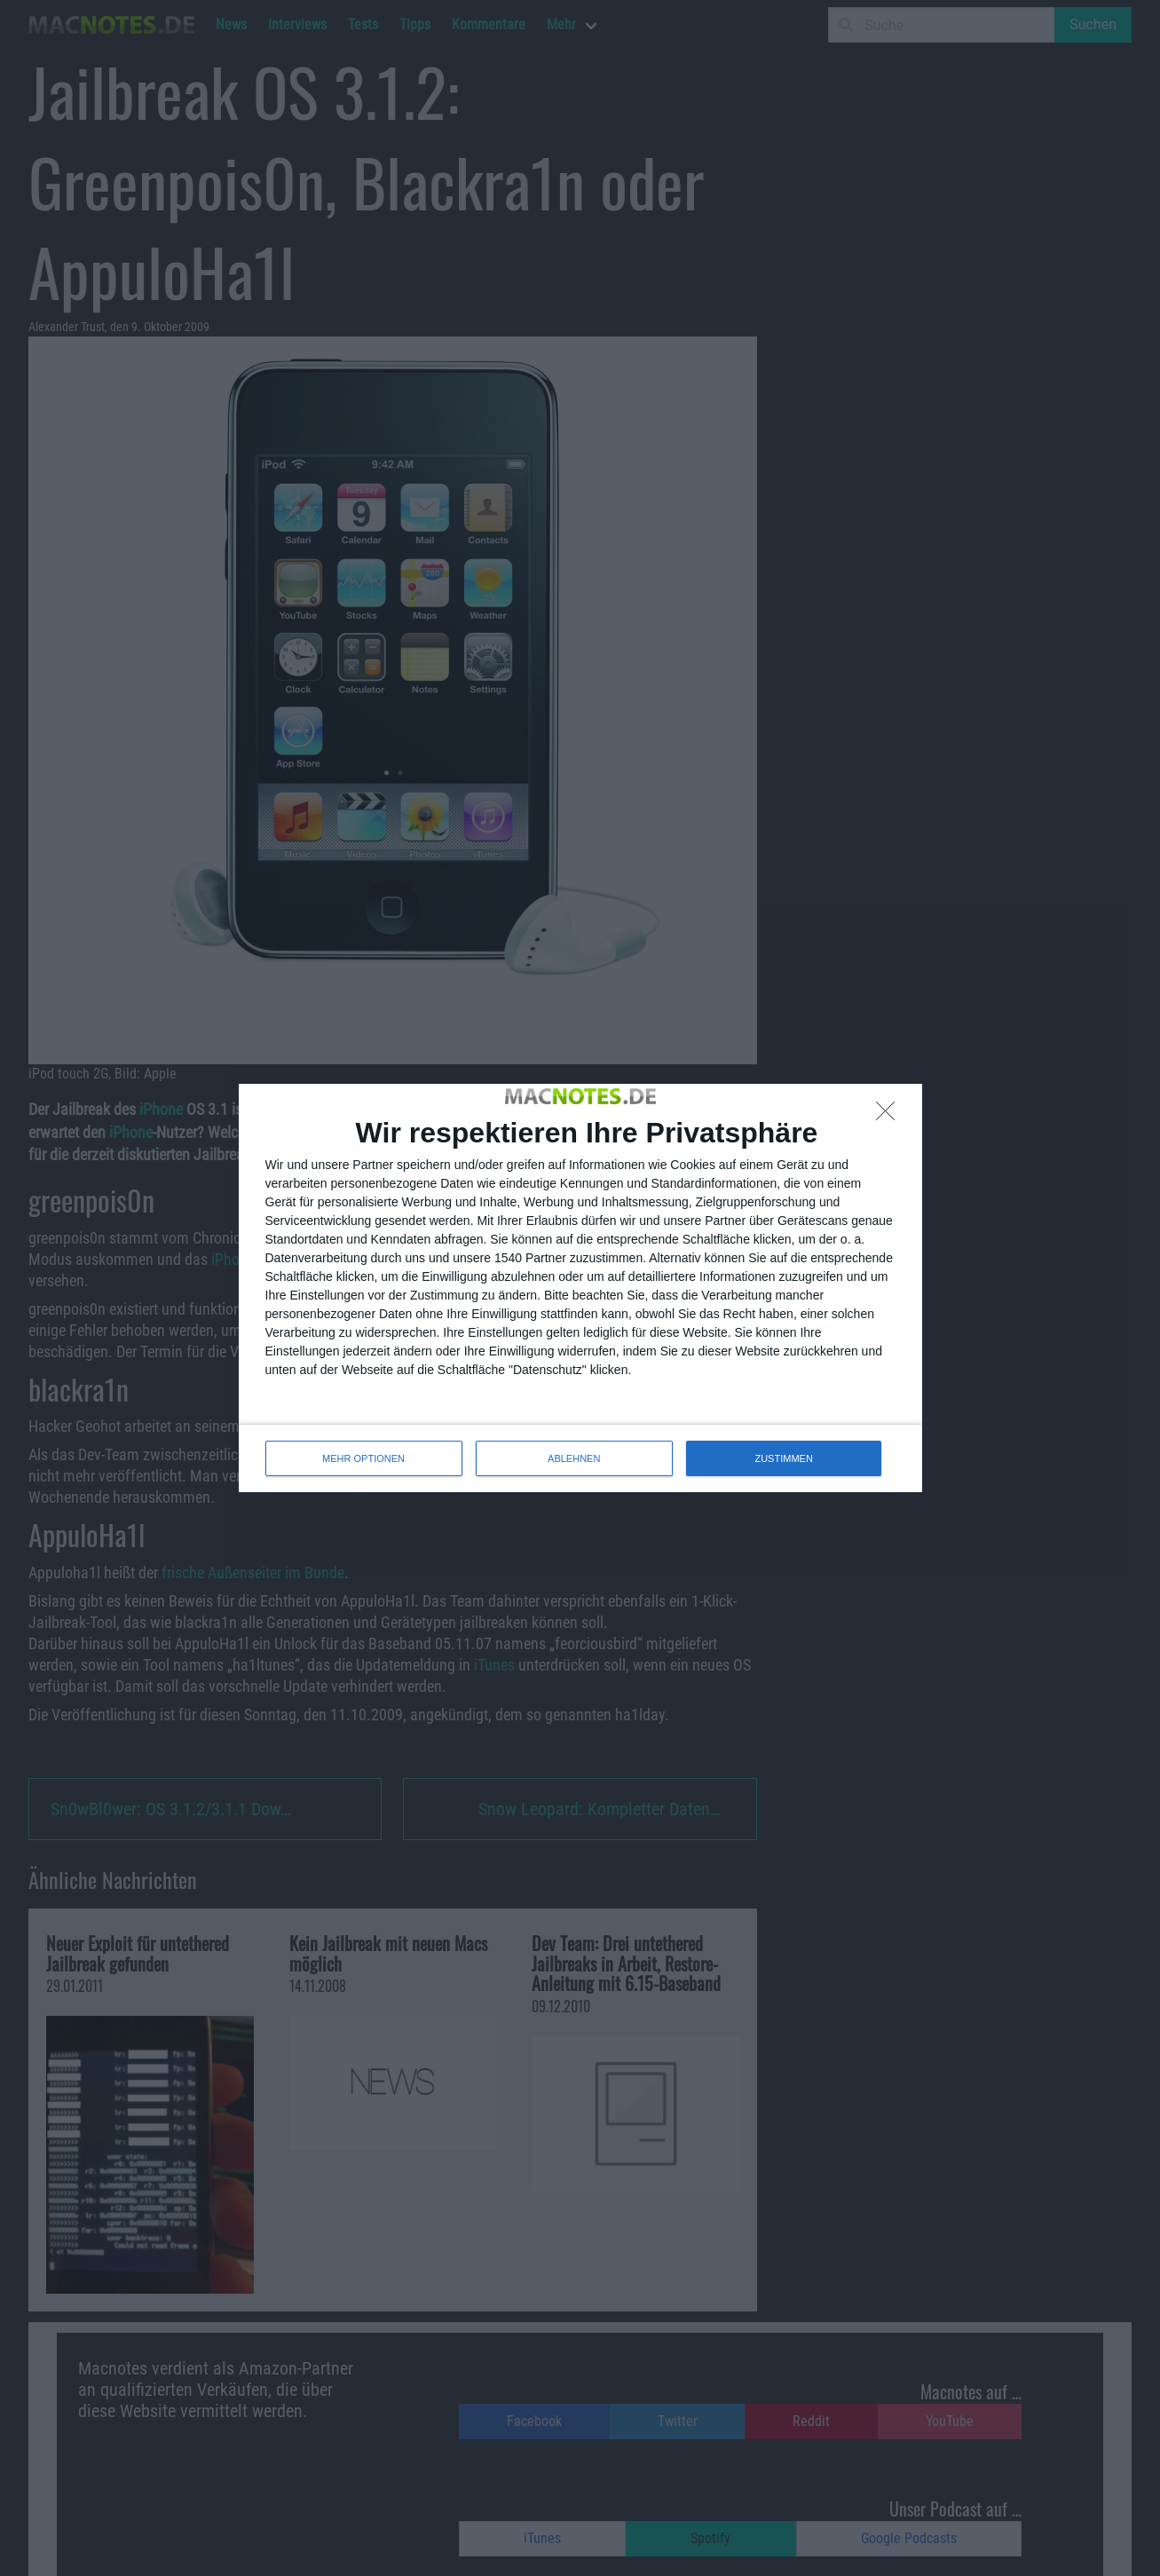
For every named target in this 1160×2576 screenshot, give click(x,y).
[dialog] (580, 1288)
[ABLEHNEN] (890, 1116)
